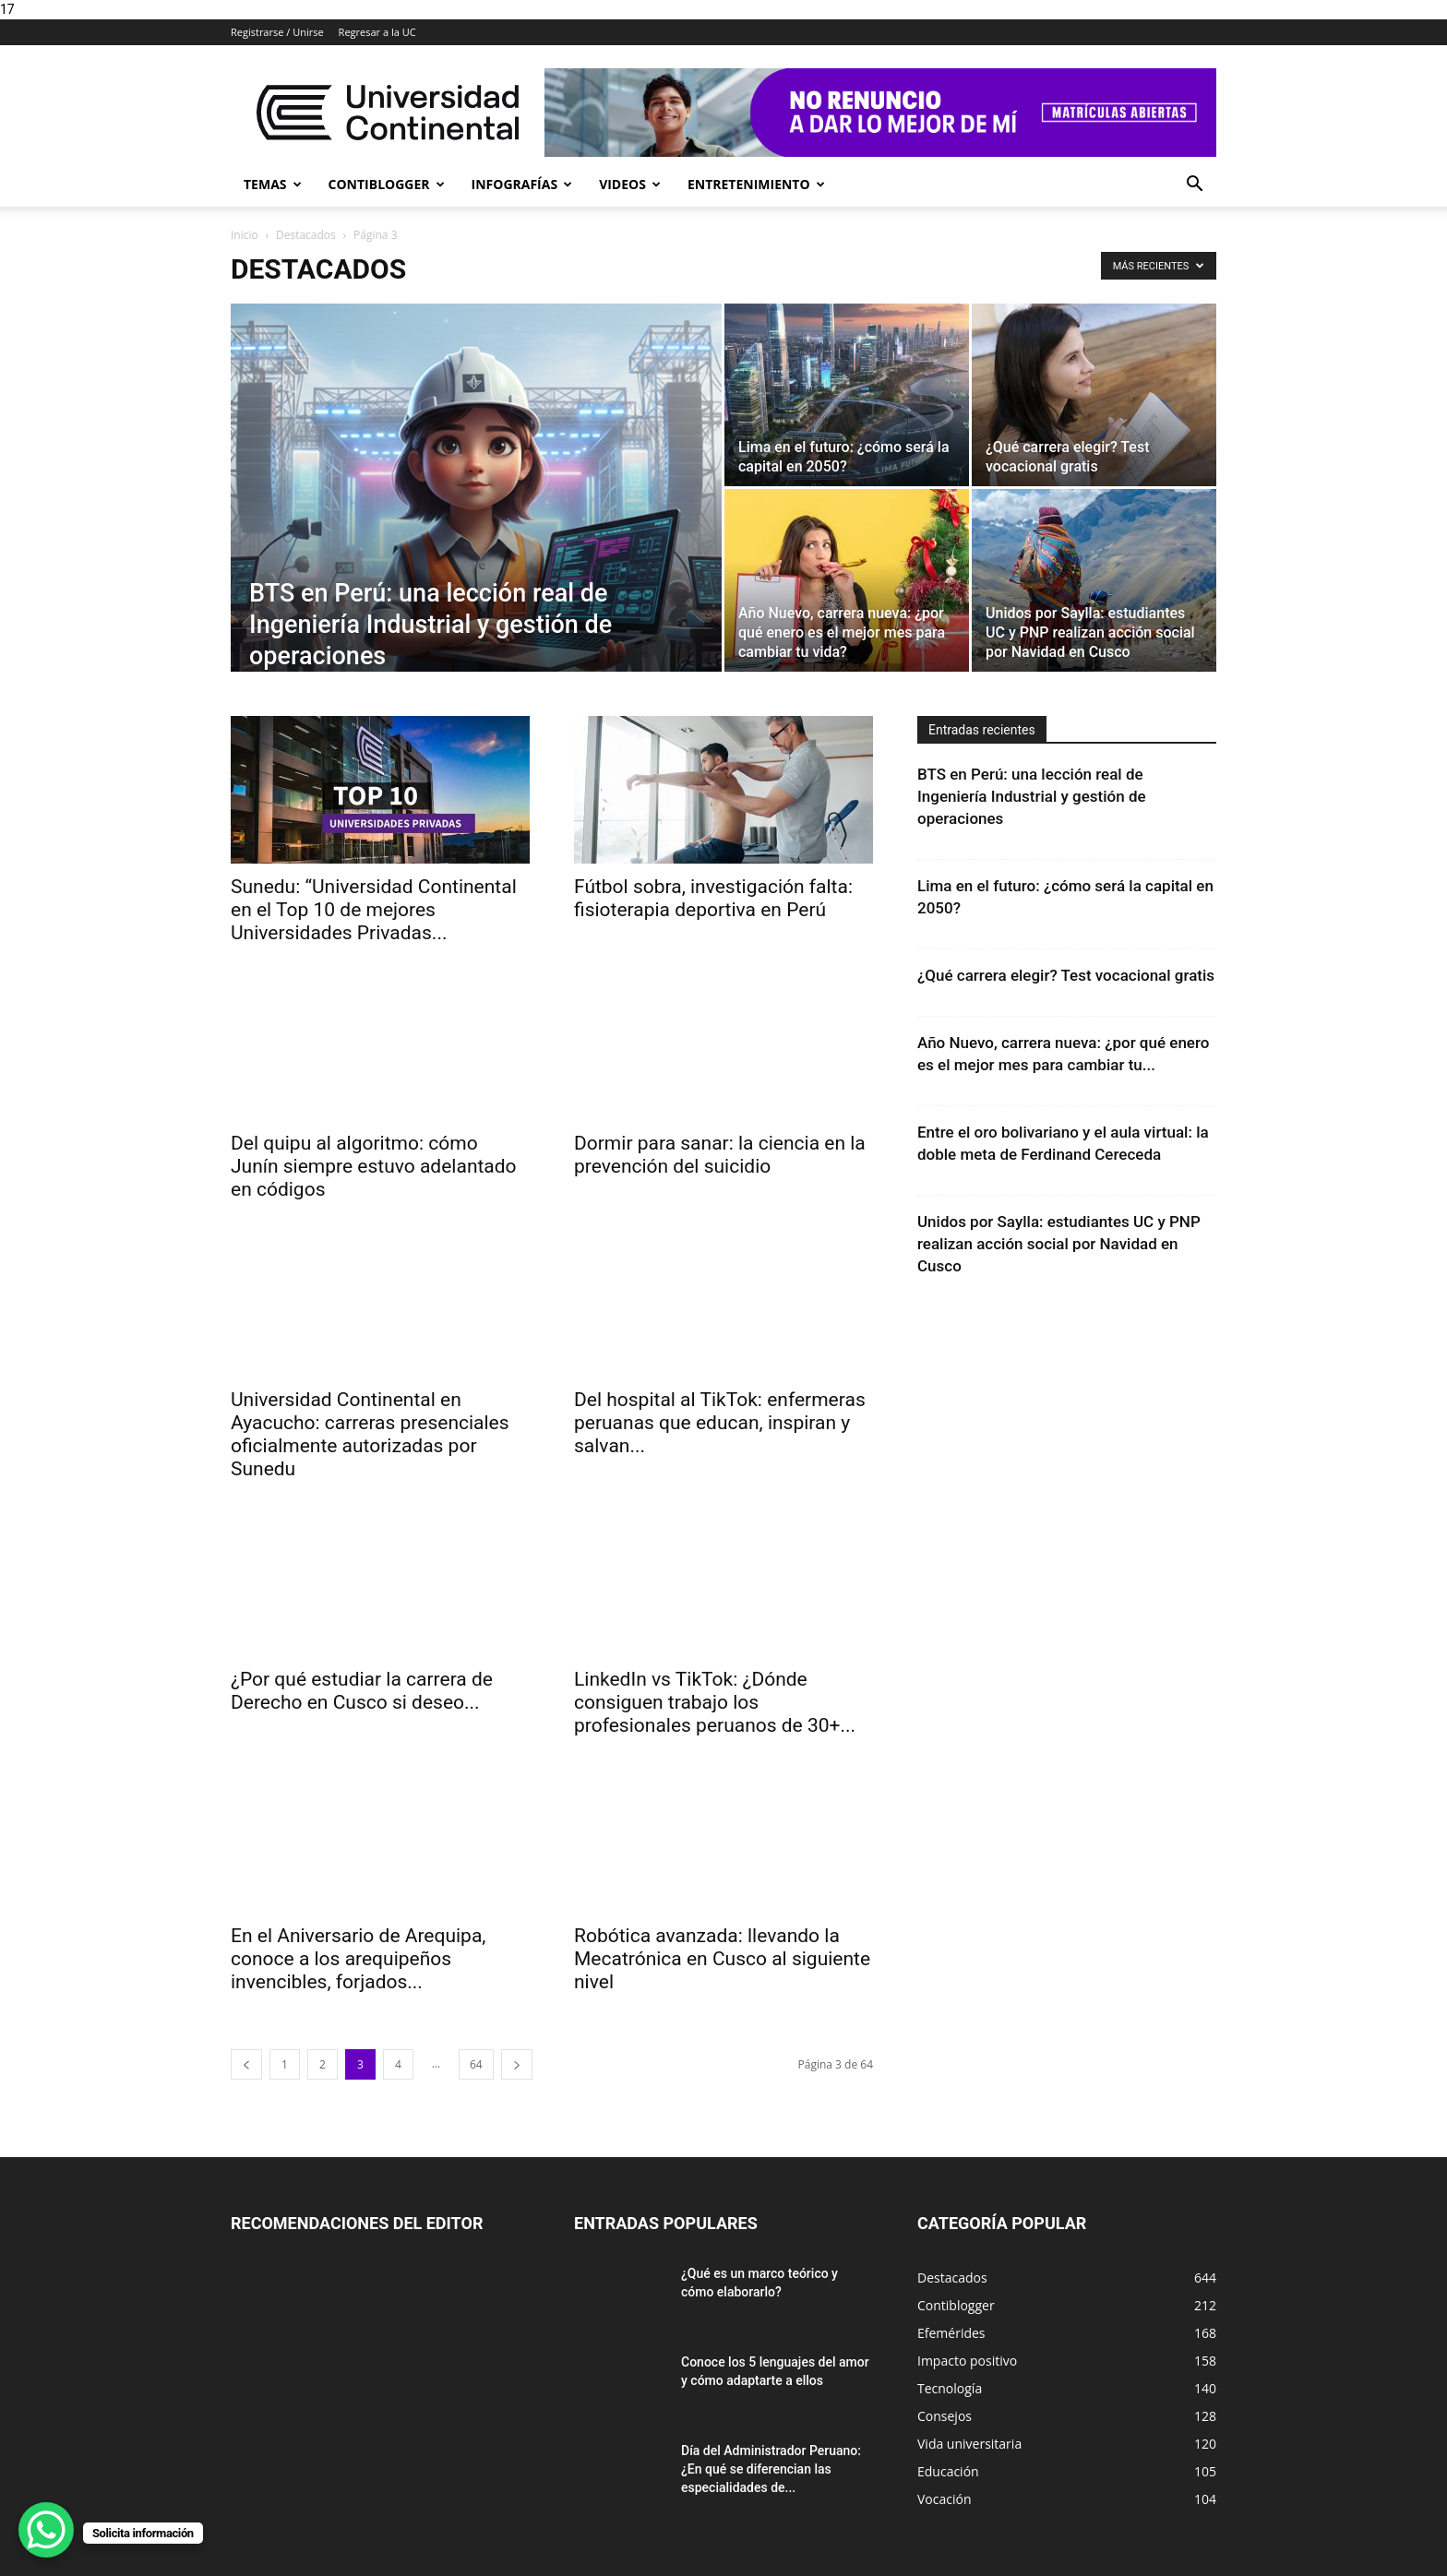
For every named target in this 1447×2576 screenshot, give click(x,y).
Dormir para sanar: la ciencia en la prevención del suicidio (720, 1154)
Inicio (244, 235)
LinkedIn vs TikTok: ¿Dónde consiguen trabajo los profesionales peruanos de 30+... (714, 1702)
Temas (273, 184)
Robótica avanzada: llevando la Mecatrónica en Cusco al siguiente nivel (722, 1959)
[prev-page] (246, 2064)
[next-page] (516, 2064)
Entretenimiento (756, 184)
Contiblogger (387, 184)
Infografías (522, 184)
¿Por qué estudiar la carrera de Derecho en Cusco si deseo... (362, 1690)
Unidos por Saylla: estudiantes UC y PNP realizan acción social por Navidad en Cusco (1059, 1243)
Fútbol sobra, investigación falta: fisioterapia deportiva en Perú (713, 898)
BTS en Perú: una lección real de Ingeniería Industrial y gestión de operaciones (1031, 796)
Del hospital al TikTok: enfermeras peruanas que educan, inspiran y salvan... (720, 1423)
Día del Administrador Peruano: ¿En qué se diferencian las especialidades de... (771, 2469)
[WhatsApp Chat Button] (46, 2530)
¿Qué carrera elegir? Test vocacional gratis (1065, 975)
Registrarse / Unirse (277, 32)
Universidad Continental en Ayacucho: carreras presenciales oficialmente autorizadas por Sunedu (370, 1434)
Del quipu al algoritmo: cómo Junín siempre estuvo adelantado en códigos (374, 1166)
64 (476, 2064)
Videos (630, 184)
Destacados (306, 235)
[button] (1194, 186)
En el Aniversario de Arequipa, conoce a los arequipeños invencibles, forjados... (358, 1959)
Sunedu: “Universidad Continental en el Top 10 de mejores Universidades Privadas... (374, 910)
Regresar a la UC (377, 32)
